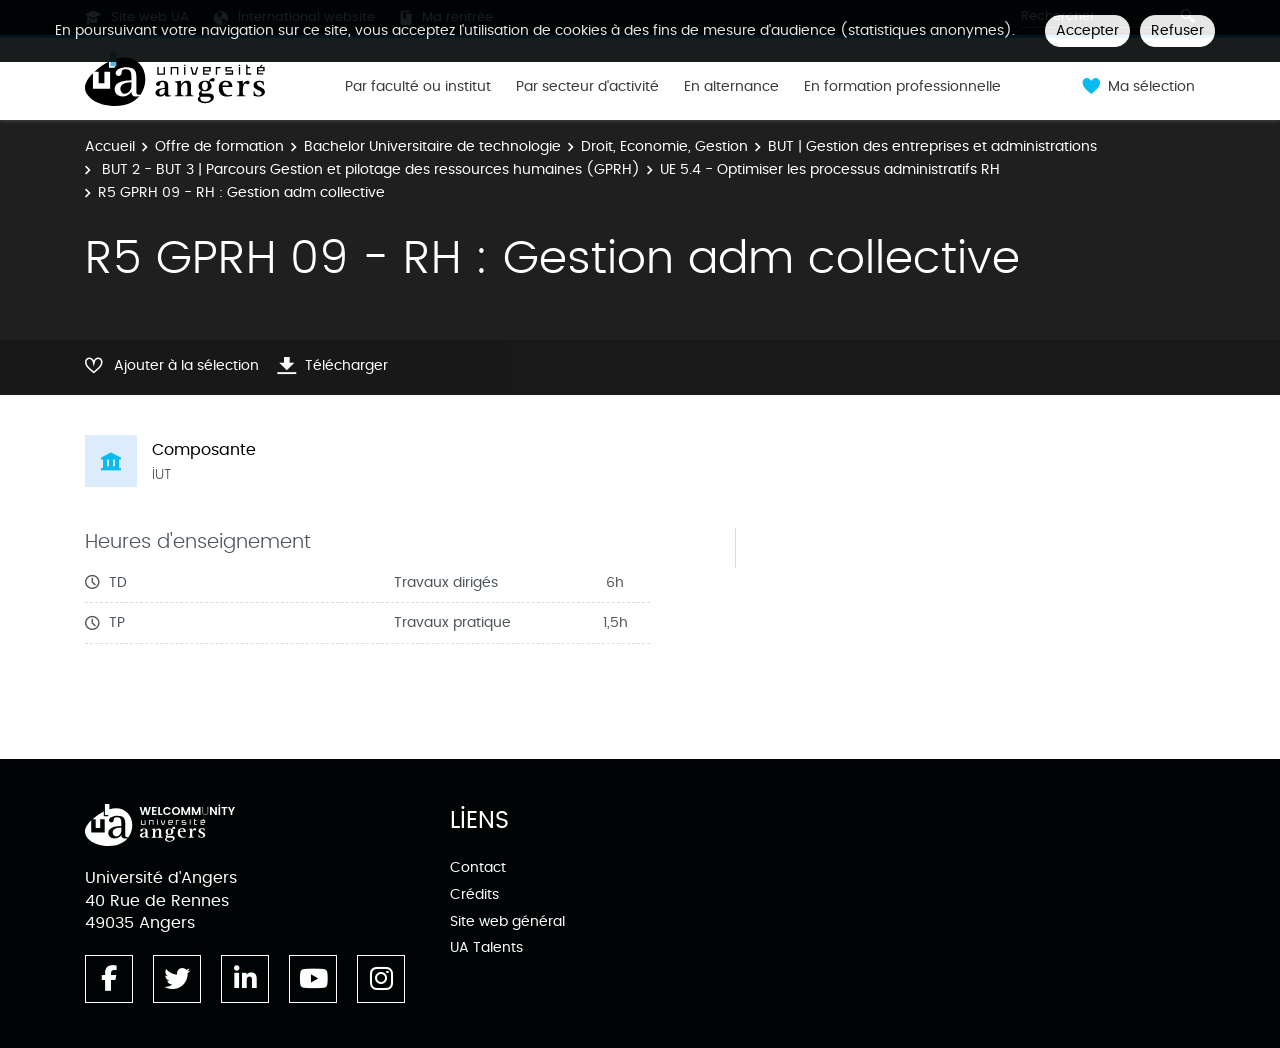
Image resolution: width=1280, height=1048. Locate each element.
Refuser (1177, 30)
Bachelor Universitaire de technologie (432, 146)
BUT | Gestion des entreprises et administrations (932, 146)
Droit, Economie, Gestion (664, 146)
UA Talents (486, 947)
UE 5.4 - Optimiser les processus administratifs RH (830, 169)
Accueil (110, 146)
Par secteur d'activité (587, 87)
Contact (478, 867)
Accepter (1087, 30)
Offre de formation (219, 146)
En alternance (731, 87)
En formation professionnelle (902, 87)
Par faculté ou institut (418, 87)
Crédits (474, 894)
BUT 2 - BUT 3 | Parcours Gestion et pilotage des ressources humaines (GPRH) (369, 169)
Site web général (507, 921)
